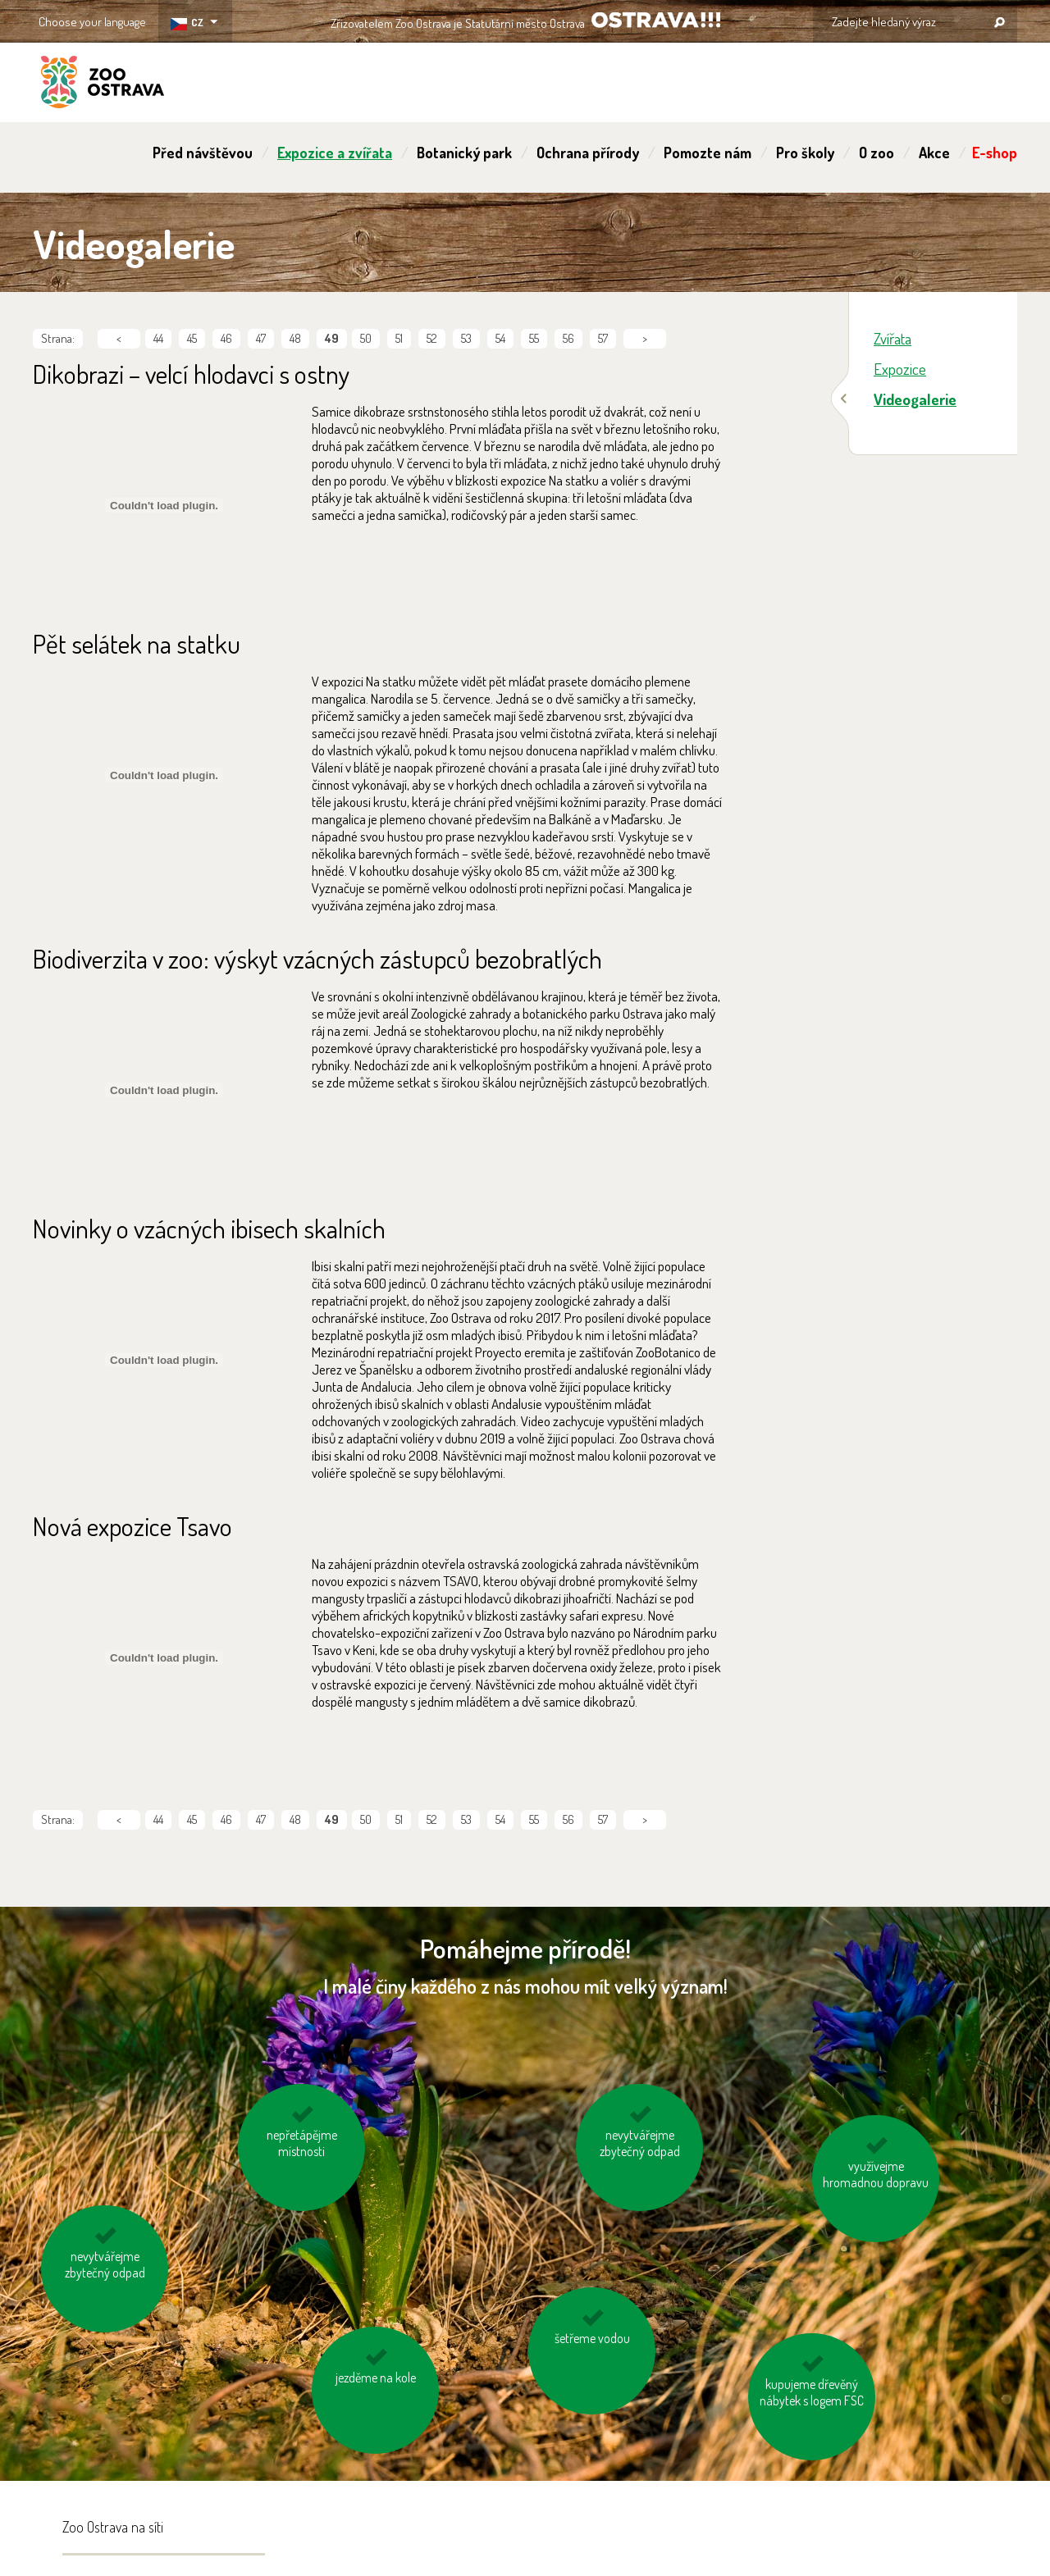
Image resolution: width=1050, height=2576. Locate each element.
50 (366, 338)
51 (399, 338)
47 (261, 338)
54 (500, 338)
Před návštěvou (203, 153)
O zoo (876, 153)
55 (534, 338)
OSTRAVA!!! (655, 20)
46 (226, 338)
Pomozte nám (707, 153)
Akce (934, 153)
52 (432, 338)
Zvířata (892, 338)
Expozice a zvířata (334, 153)
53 (466, 338)
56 (568, 338)
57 (603, 338)
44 (158, 338)
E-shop (994, 153)
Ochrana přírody (587, 153)
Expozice (900, 368)
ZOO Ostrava (102, 84)
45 (192, 338)
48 (295, 338)
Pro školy (805, 153)
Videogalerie (915, 399)
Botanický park (464, 153)
